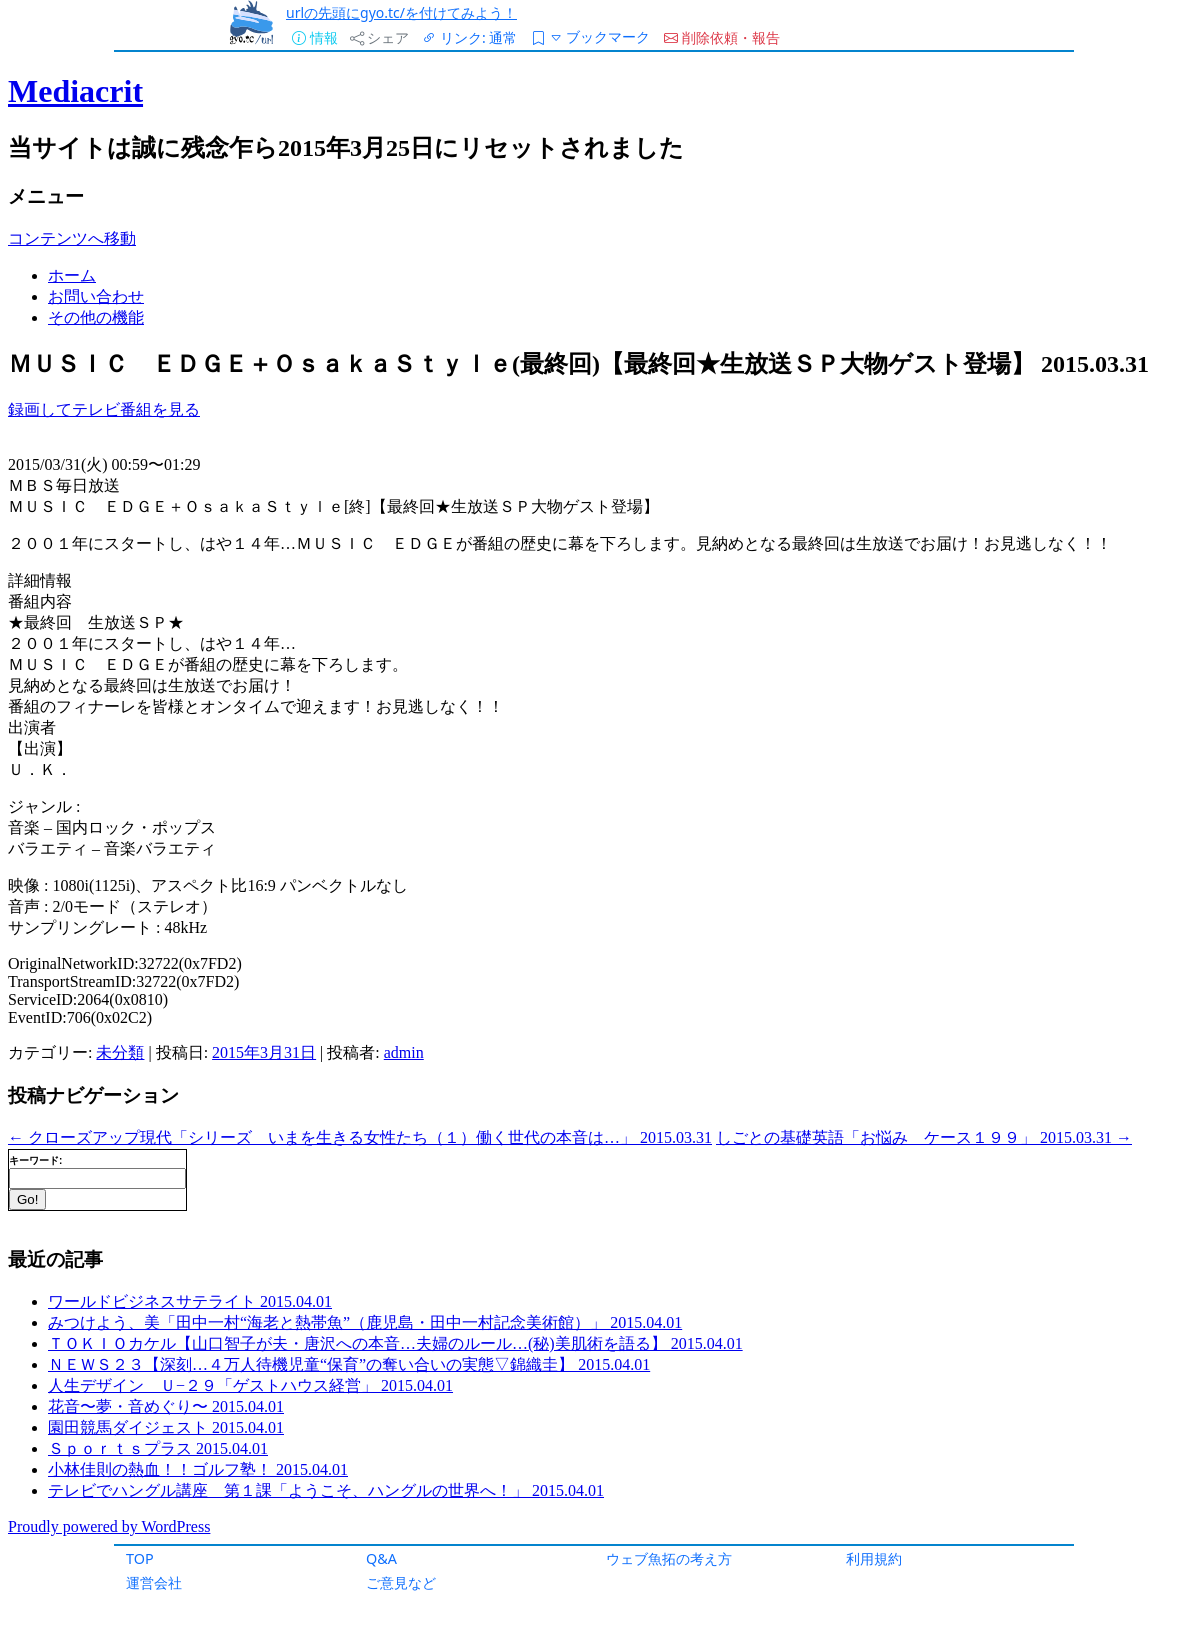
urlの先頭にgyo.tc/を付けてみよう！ (401, 12)
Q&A (381, 1558)
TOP (140, 1558)
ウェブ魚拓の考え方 (669, 1558)
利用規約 (874, 1558)
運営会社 (154, 1582)
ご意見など (401, 1582)
